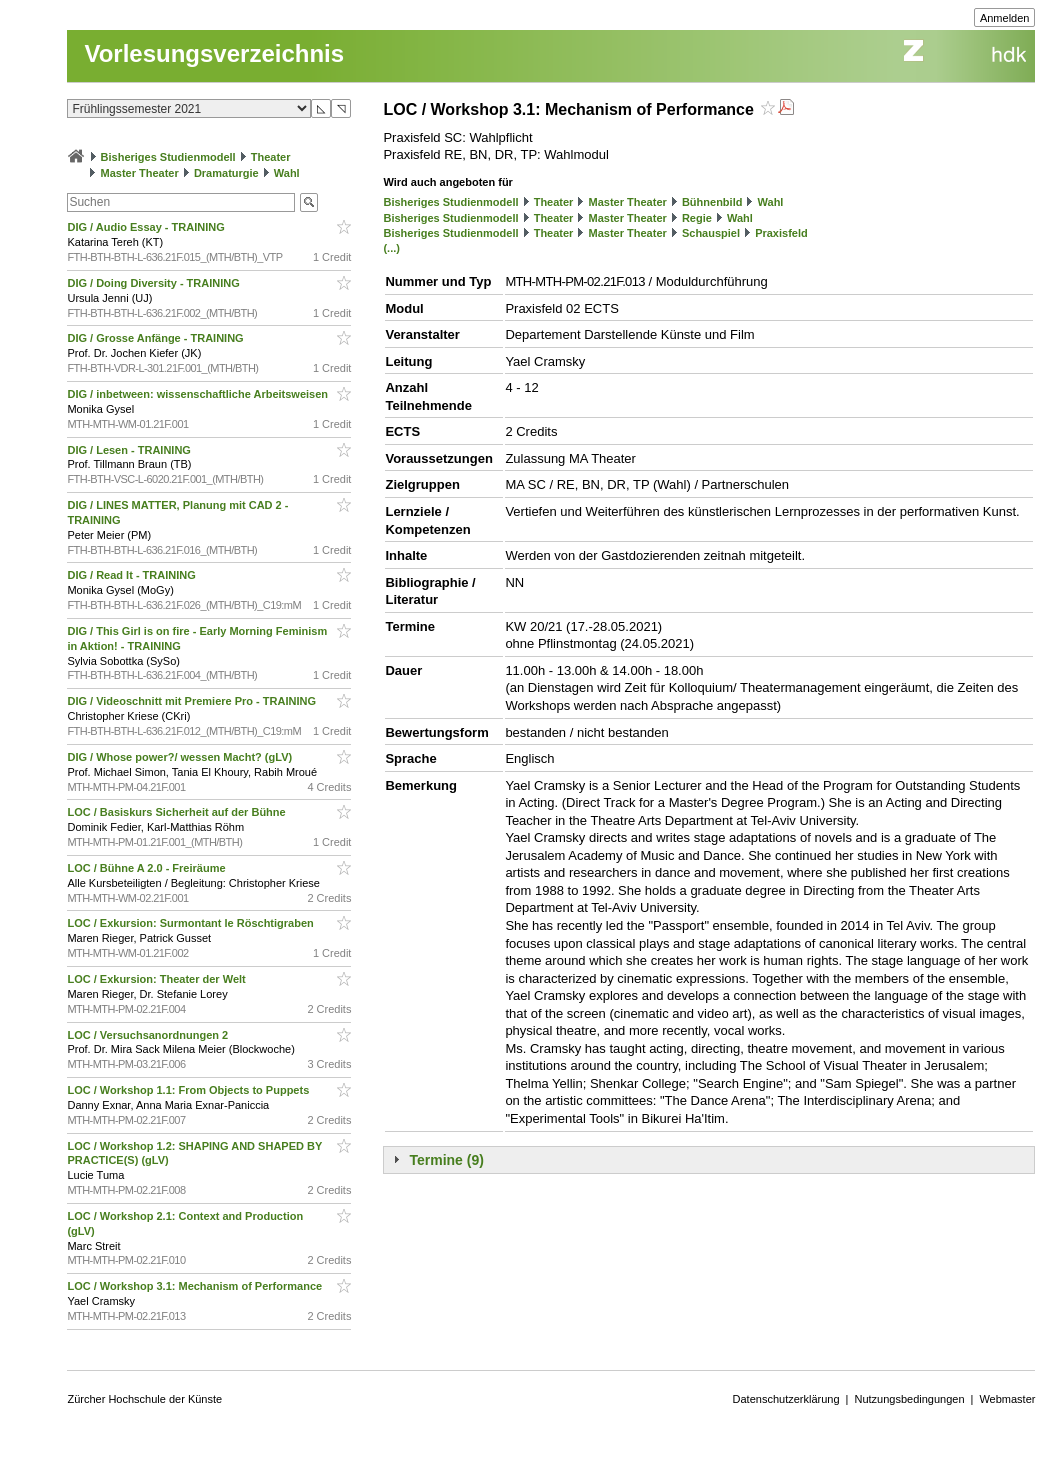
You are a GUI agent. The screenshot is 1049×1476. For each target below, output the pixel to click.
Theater (271, 157)
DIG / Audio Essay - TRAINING (147, 227)
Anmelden (1005, 18)
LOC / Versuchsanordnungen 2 (149, 1035)
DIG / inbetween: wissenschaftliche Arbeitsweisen (199, 394)
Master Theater (140, 173)
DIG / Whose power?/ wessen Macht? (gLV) (181, 757)
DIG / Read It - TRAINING (132, 575)
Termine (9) (446, 1160)
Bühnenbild (712, 202)
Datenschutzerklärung (786, 1399)
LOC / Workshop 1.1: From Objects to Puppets (189, 1090)
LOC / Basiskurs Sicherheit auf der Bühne (177, 812)
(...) (391, 248)
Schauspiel (711, 233)
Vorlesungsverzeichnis (214, 53)
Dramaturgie (226, 173)
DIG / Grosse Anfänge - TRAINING (156, 338)
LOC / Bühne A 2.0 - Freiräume (147, 868)
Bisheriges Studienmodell (168, 157)
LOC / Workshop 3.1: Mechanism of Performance (196, 1286)
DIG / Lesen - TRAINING (130, 450)
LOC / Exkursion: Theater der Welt (157, 979)
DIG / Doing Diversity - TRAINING (154, 283)
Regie (697, 218)
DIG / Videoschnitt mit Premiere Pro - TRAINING (193, 701)
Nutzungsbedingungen (909, 1399)
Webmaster (1007, 1399)
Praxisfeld (781, 233)
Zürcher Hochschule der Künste (144, 1399)
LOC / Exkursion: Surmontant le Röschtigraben (191, 923)
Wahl (287, 173)
